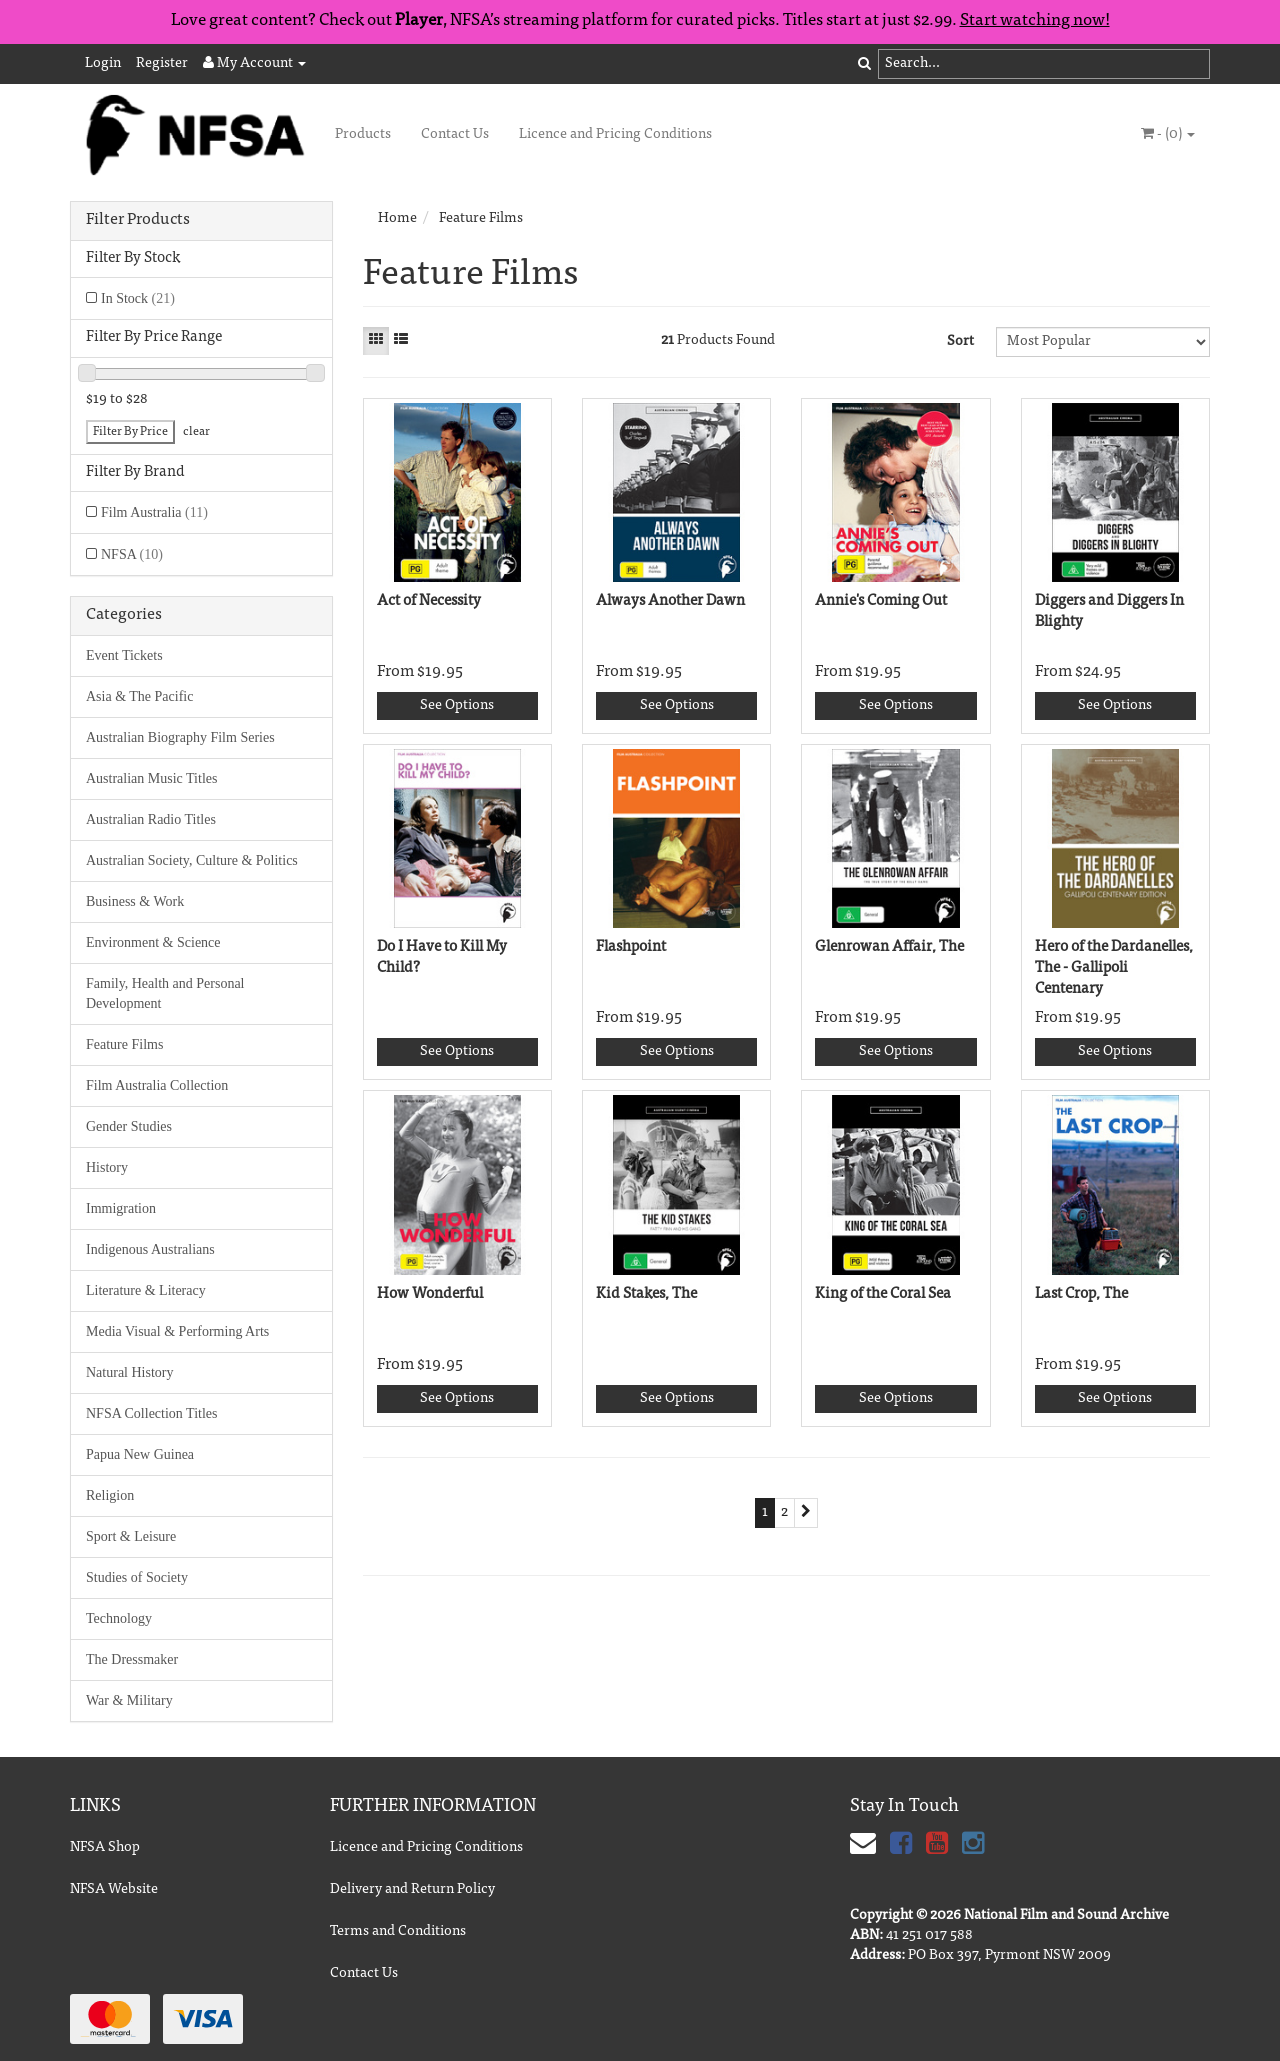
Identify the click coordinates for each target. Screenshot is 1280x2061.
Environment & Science (153, 942)
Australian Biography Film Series (180, 737)
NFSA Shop (105, 1848)
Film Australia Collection (157, 1085)
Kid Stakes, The (646, 1294)
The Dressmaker (132, 1659)
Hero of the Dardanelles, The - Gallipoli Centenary (1114, 968)
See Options (457, 706)
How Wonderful (430, 1294)
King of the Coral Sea (883, 1294)
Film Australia (154, 512)
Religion (110, 1495)
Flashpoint (631, 947)
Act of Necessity (429, 601)
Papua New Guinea (140, 1454)
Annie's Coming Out (881, 601)
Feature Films (124, 1044)
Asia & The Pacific (139, 696)
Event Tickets (124, 655)
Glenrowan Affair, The (889, 947)
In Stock (138, 298)
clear (196, 432)
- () (1168, 134)
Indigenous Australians (150, 1249)
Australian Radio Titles (151, 819)
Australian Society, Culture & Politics (192, 860)
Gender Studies (129, 1126)
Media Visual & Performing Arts (177, 1331)
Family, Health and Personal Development (165, 993)
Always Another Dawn (670, 601)
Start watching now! (1035, 21)
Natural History (129, 1372)
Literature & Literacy (146, 1290)
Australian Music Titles (151, 778)
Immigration (121, 1208)
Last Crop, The (1081, 1294)
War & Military (129, 1700)
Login (103, 64)
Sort (960, 342)
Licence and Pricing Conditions (615, 135)
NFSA (132, 554)
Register (162, 64)
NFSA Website (114, 1890)
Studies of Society (137, 1577)
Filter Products (138, 220)
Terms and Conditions (398, 1932)
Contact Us (455, 135)
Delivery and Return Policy (412, 1890)
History (107, 1167)
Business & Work (135, 901)
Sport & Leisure (131, 1536)
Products (363, 135)
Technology (119, 1618)
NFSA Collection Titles (151, 1413)
